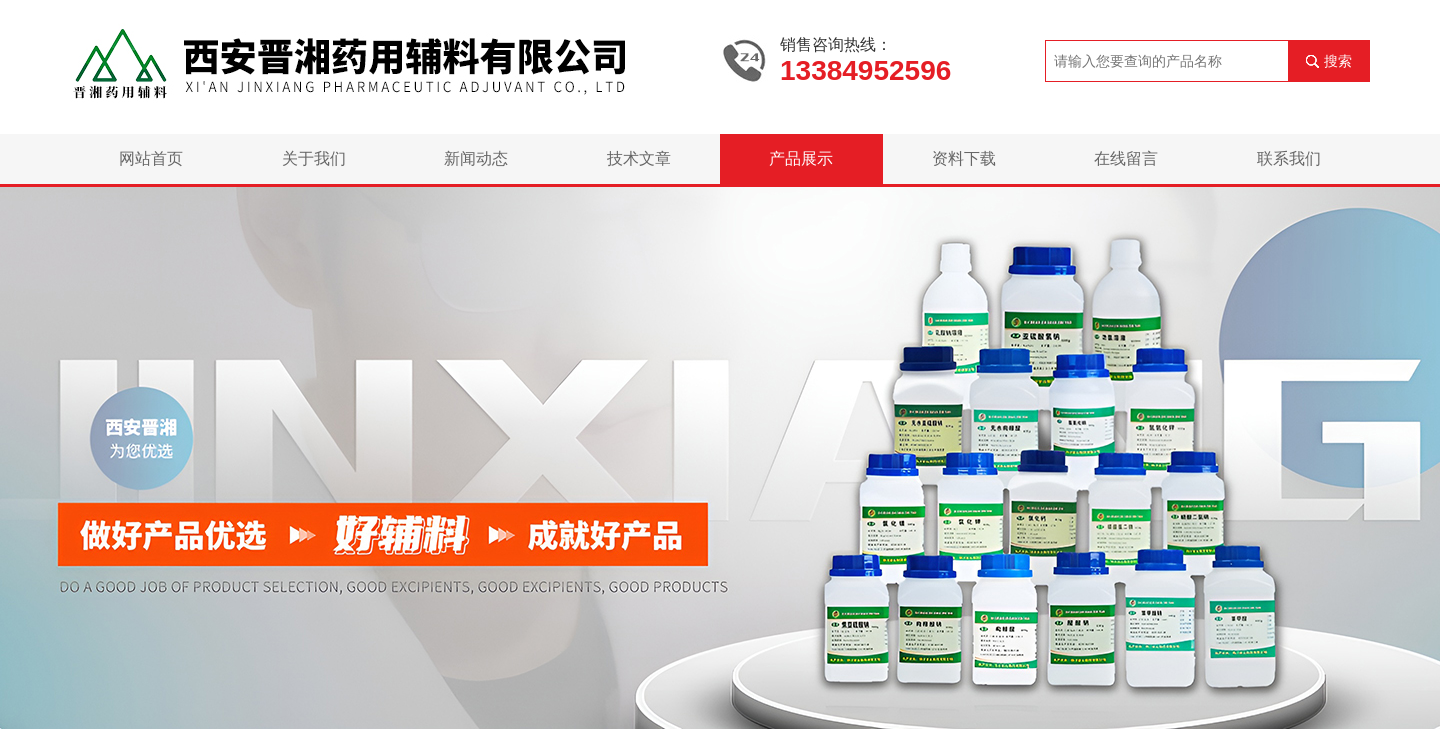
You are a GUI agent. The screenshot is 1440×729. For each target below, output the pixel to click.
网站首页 (151, 158)
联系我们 (1289, 158)
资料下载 (964, 158)
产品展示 (801, 158)
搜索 (1338, 61)
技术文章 (639, 158)
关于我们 (314, 158)
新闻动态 (476, 158)
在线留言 (1126, 158)
